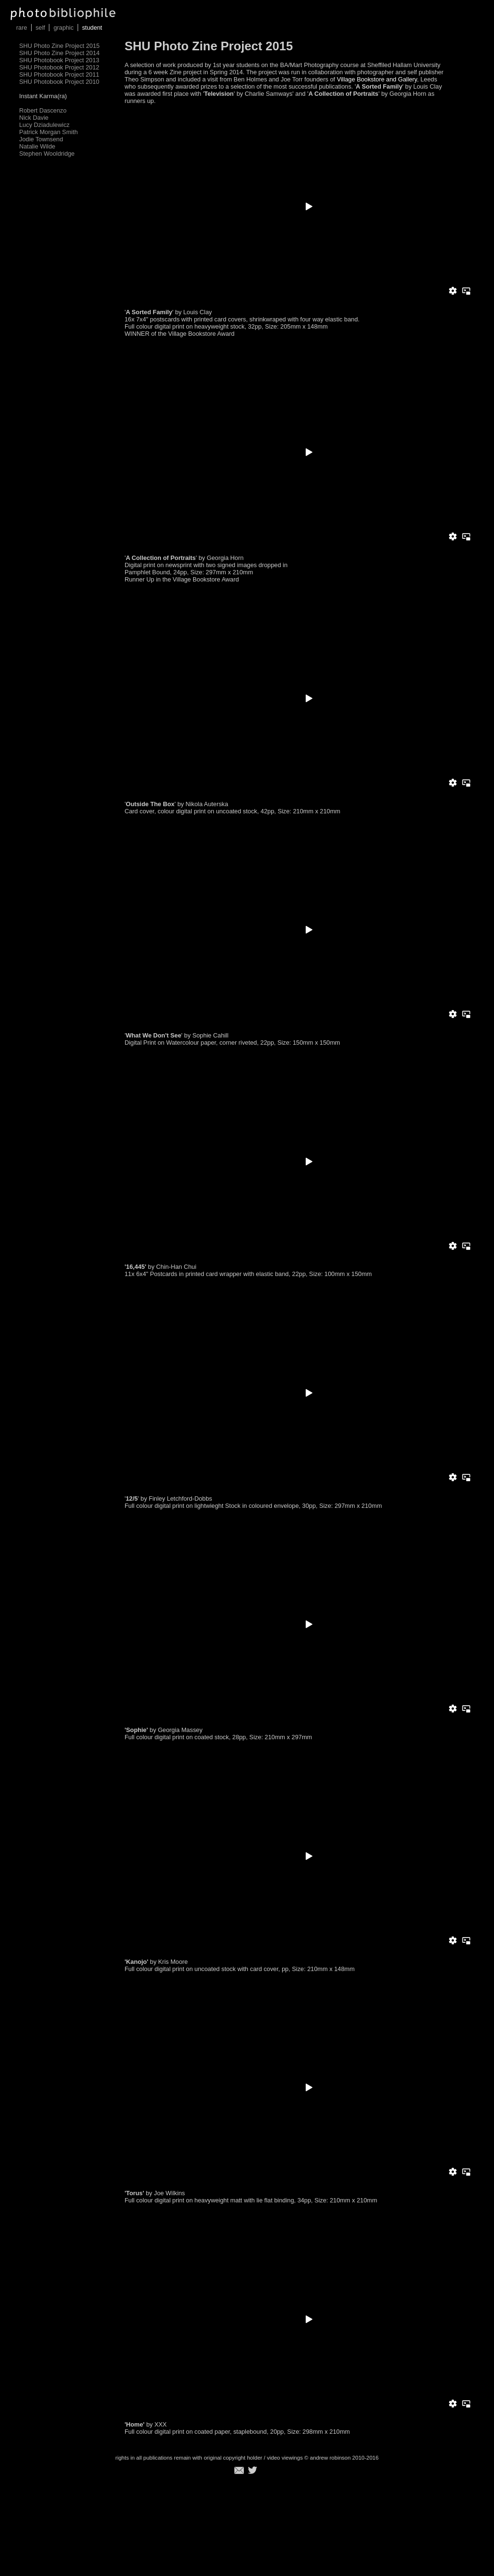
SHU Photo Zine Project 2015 (59, 45)
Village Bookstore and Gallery (376, 79)
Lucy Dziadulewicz (44, 124)
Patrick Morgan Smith (48, 132)
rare (21, 27)
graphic (64, 27)
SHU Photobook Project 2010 (59, 81)
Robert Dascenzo (43, 110)
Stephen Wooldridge (47, 153)
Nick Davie (33, 117)
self (40, 27)
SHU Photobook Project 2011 (59, 74)
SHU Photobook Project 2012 (59, 67)
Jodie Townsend (41, 139)
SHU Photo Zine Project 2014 (59, 53)
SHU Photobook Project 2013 (59, 60)
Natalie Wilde (37, 146)
